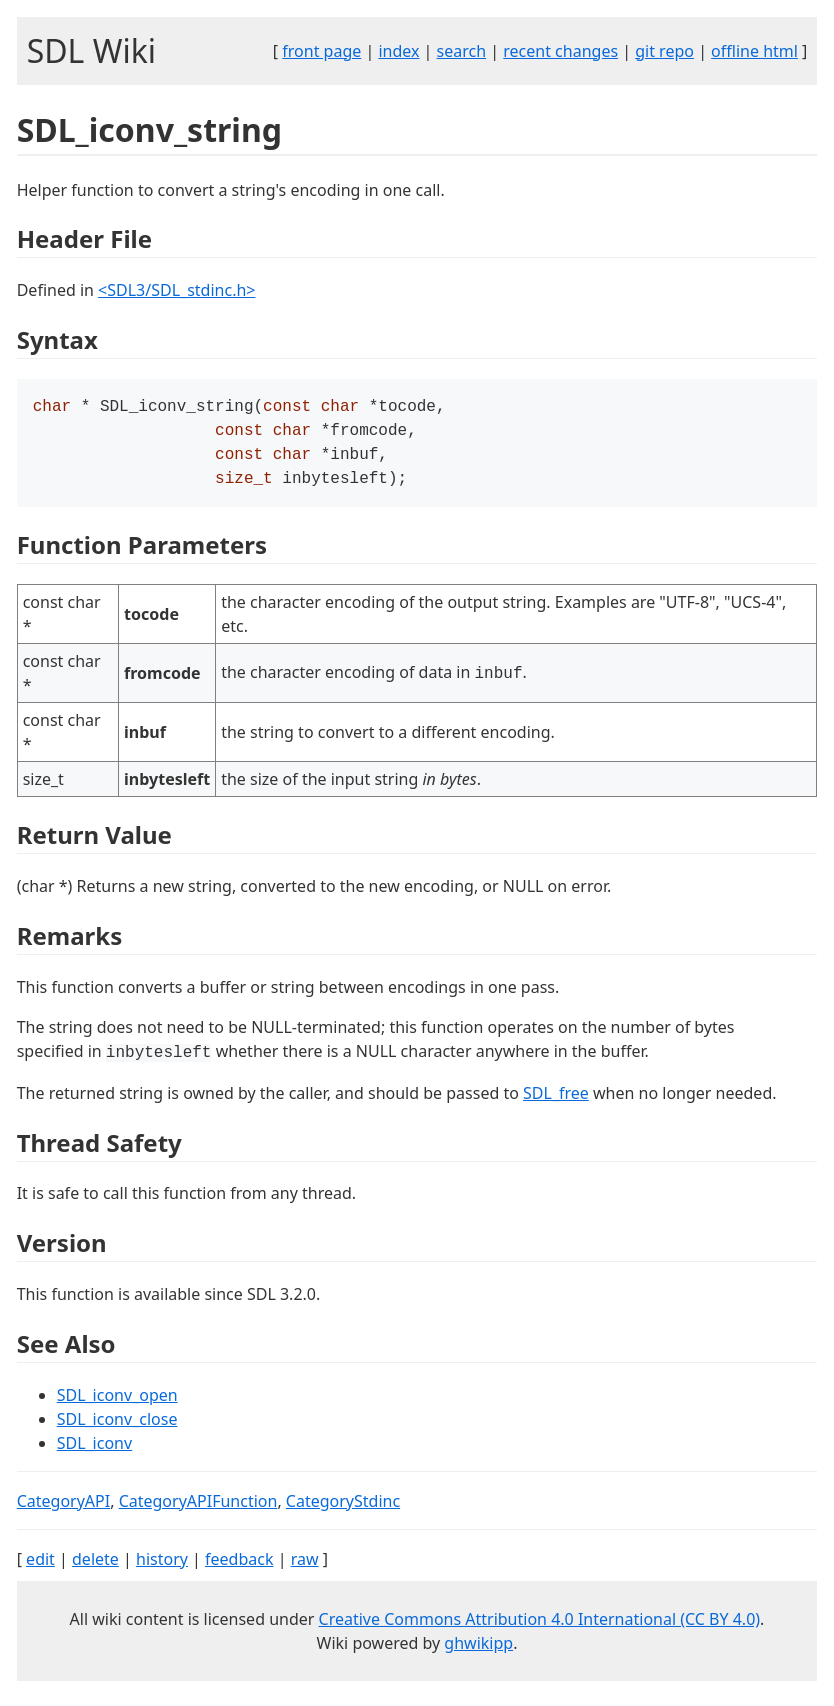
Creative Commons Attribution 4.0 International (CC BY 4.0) (540, 1627)
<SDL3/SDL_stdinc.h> (176, 290)
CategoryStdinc (343, 1509)
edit (40, 1567)
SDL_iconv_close (117, 1427)
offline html (754, 51)
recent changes (560, 51)
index (398, 51)
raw (305, 1567)
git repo (664, 51)
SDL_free (556, 1101)
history (162, 1567)
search (462, 51)
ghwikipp (478, 1651)
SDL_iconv (94, 1451)
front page (321, 51)
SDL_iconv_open (117, 1403)
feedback (239, 1567)
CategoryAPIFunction (198, 1509)
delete (95, 1567)
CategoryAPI (64, 1509)
